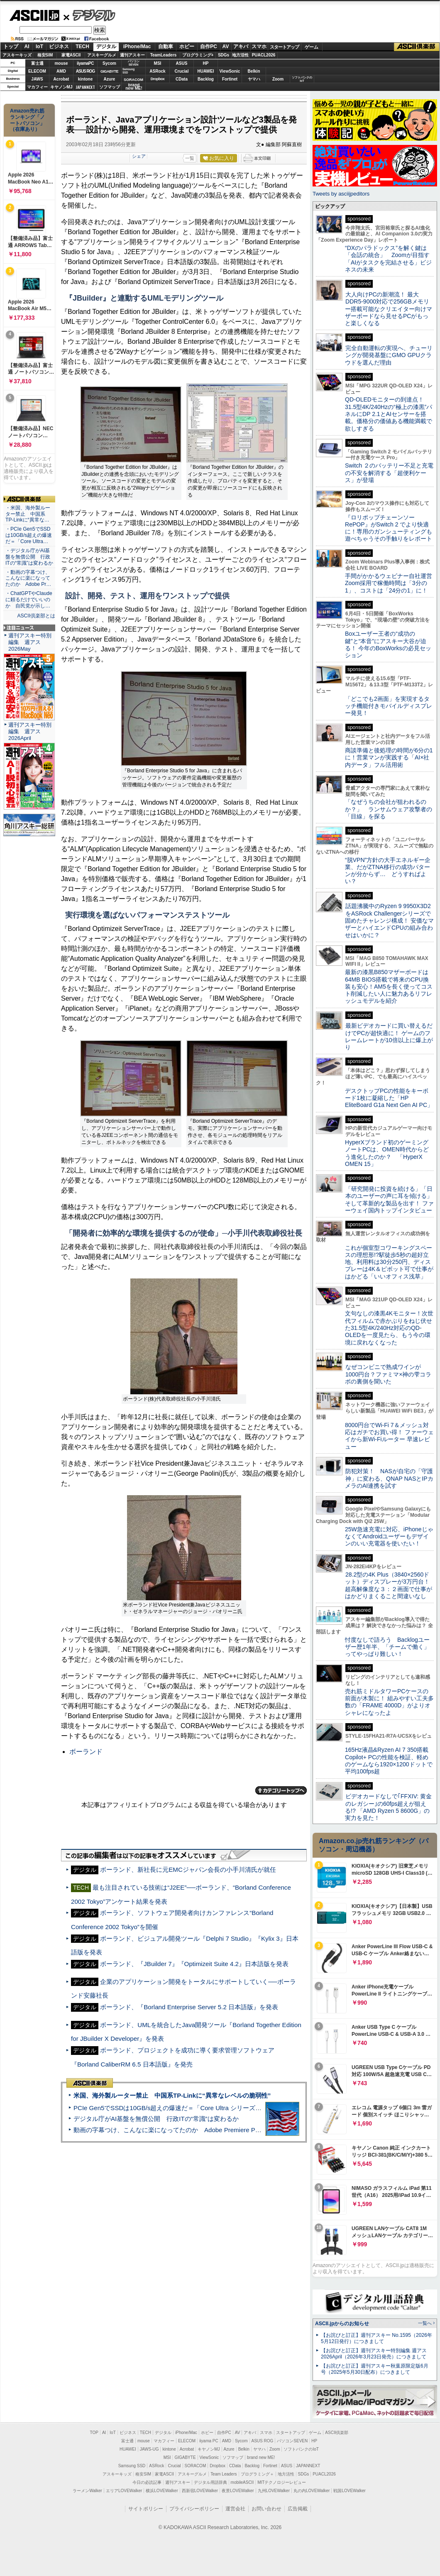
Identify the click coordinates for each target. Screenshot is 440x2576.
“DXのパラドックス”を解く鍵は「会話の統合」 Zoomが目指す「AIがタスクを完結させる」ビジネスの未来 (388, 259)
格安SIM (45, 55)
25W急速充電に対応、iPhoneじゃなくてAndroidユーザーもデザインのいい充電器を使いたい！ (389, 1536)
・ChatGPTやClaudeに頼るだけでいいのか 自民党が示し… (28, 599)
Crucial (182, 71)
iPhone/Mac (137, 46)
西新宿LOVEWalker (200, 2490)
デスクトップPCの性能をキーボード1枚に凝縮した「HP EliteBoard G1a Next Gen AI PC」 (389, 1098)
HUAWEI (206, 71)
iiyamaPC (85, 63)
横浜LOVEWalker (162, 2490)
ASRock (157, 71)
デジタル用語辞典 (210, 2482)
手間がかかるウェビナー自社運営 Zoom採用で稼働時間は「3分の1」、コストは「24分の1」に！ (391, 583)
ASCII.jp (34, 15)
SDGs (223, 55)
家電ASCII (71, 55)
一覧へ (425, 2323)
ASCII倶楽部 (416, 47)
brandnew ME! (133, 87)
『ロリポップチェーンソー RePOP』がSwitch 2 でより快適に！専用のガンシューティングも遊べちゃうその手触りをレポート (388, 528)
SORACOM (195, 2465)
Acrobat (61, 79)
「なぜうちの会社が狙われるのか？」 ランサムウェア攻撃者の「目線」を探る (388, 809)
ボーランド (86, 1751)
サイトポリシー (145, 2509)
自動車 (165, 46)
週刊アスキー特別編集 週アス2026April (29, 731)
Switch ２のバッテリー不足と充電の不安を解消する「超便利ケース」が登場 (389, 472)
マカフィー (37, 87)
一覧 (189, 158)
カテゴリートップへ (281, 1790)
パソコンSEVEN (133, 63)
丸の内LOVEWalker (311, 2490)
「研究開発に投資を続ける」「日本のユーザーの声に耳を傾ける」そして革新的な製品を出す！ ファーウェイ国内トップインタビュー (389, 1199)
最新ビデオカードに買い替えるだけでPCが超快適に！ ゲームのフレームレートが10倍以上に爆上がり (389, 1036)
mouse (61, 63)
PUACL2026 (264, 55)
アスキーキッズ (17, 55)
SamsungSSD (128, 71)
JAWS (37, 79)
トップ (10, 46)
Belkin (253, 71)
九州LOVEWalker (274, 2490)
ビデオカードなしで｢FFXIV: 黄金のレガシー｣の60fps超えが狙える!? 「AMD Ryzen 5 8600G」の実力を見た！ (388, 1807)
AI (26, 46)
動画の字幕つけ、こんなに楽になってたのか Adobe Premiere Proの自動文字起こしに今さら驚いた (213, 2129)
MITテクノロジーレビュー (281, 2482)
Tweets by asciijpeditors (341, 194)
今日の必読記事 (146, 2482)
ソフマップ (109, 87)
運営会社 (235, 2509)
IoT (39, 46)
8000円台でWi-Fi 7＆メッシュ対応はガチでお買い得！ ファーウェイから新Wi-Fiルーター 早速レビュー (389, 1436)
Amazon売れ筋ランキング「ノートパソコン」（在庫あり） (27, 120)
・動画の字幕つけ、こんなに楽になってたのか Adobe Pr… (28, 578)
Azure (109, 79)
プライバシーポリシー (194, 2509)
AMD (61, 71)
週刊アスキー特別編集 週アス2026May (29, 642)
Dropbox (158, 79)
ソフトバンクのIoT (302, 79)
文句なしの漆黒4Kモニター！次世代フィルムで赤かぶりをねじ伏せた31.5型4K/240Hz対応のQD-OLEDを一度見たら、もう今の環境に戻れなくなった (389, 1327)
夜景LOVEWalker (238, 2490)
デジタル (89, 15)
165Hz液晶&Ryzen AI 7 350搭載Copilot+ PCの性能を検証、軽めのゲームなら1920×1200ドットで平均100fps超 (389, 1760)
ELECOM (37, 71)
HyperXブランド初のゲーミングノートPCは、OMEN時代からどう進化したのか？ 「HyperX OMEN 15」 (387, 1153)
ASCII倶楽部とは (36, 616)
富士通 (37, 63)
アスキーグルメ (101, 55)
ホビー (186, 46)
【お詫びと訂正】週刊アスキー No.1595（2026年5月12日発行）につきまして (376, 2338)
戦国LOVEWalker (349, 2490)
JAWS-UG (149, 2449)
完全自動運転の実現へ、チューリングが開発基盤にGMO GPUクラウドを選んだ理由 (389, 355)
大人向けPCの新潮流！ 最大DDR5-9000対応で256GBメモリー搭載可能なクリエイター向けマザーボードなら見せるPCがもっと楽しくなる (388, 308)
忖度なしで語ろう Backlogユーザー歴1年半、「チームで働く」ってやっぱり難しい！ (387, 1647)
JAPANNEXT (85, 87)
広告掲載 (298, 2509)
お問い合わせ (266, 2509)
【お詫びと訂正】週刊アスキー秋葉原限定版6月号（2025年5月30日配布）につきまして (374, 2369)
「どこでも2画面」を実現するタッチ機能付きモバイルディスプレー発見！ (388, 706)
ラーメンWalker (87, 2490)
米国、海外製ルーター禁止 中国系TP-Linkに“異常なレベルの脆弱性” (172, 2095)
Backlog (206, 79)
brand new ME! (261, 2457)
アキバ (240, 46)
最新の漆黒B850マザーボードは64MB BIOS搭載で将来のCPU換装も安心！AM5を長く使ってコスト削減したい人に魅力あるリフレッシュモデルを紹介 (389, 986)
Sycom (109, 63)
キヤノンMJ (61, 87)
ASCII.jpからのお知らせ (342, 2323)
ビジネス (59, 46)
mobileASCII (242, 2482)
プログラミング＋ (257, 2474)
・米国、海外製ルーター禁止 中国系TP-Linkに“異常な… (27, 514)
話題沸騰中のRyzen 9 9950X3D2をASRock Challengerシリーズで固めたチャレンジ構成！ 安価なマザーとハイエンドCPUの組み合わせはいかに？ (389, 920)
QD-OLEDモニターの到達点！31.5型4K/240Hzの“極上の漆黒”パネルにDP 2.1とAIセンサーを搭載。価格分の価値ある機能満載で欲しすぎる (388, 413)
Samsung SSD (132, 2465)
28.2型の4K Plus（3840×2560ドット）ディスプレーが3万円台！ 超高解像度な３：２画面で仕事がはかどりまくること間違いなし (388, 1585)
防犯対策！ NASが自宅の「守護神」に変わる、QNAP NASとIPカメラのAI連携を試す (389, 1478)
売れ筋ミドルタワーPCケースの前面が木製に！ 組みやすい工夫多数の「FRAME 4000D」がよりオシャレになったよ (389, 1702)
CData (182, 79)
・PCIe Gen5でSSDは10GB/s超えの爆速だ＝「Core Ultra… (28, 535)
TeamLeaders (163, 55)
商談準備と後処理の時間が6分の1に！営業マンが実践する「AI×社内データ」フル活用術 (389, 757)
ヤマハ (254, 79)
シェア (139, 156)
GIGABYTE (109, 71)
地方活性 (240, 55)
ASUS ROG (85, 71)
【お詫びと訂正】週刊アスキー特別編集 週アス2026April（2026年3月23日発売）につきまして (374, 2354)
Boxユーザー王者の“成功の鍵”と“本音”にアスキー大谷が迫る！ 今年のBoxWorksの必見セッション (388, 644)
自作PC (208, 46)
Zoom (278, 79)
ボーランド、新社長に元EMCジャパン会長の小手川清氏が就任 (188, 1869)
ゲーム (311, 46)
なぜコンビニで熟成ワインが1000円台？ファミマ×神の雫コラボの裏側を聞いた (388, 1374)
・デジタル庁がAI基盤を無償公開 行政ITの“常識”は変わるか (29, 557)
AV (225, 46)
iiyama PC (208, 2441)
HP (206, 63)
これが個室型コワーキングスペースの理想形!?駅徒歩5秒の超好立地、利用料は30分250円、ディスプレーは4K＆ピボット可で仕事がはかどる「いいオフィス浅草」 (389, 1262)
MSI (157, 63)
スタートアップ (284, 46)
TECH (82, 46)
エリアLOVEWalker (124, 2490)
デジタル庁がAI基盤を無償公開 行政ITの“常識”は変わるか (156, 2118)
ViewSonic (230, 71)
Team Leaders (223, 2474)
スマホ (259, 46)
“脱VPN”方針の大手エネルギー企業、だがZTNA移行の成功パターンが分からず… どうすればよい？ (387, 871)
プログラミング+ (198, 55)
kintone (85, 79)
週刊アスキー (132, 55)
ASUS (182, 63)
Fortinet (229, 79)
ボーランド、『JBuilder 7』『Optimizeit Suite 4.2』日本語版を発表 (194, 1963)
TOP (94, 2432)
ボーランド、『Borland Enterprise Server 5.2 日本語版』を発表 (189, 2006)
